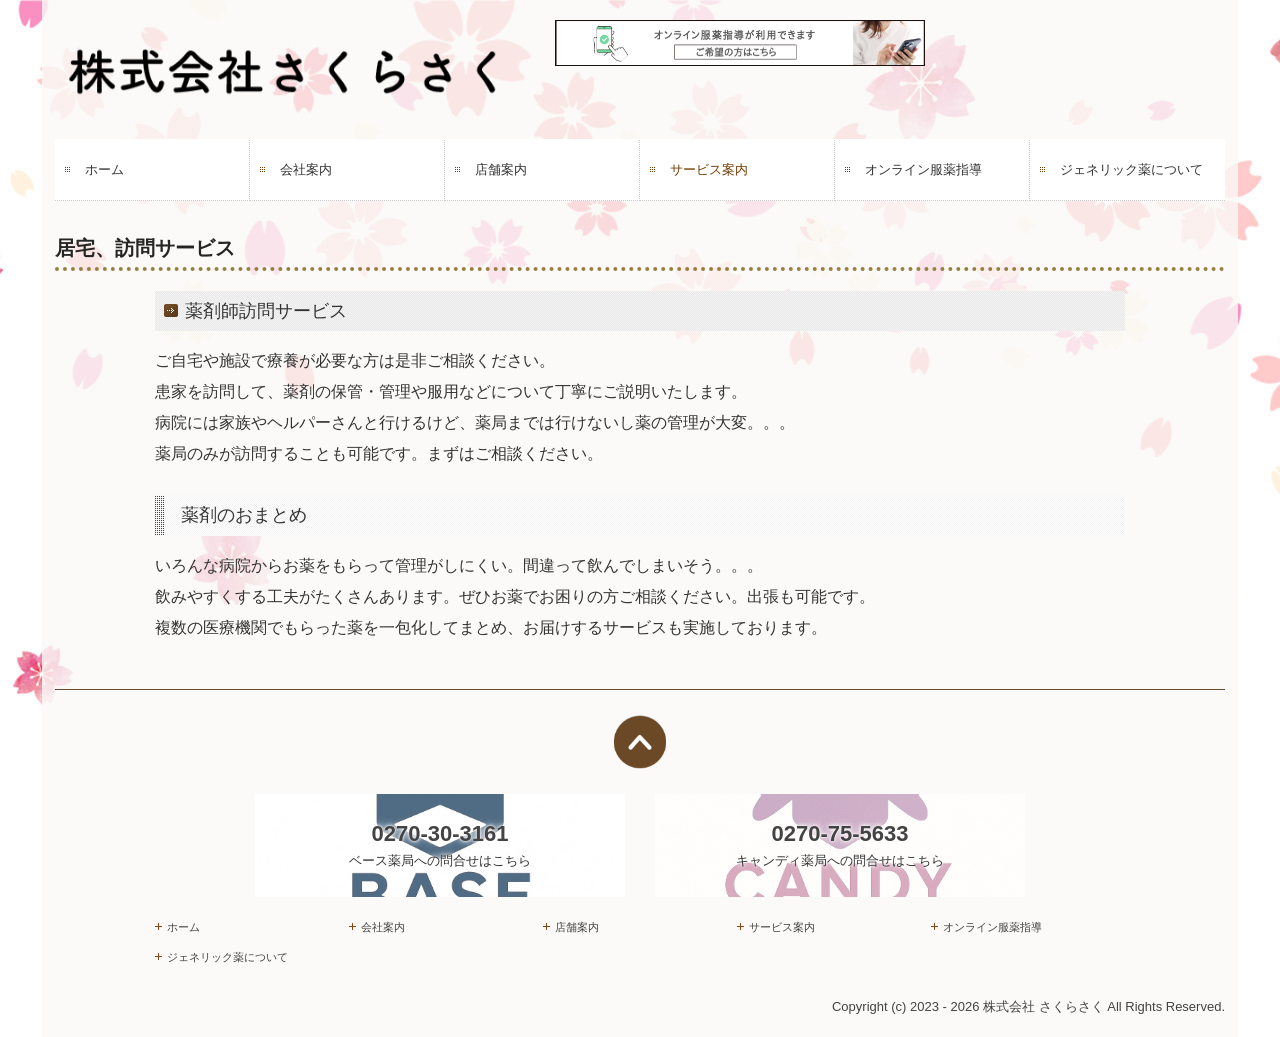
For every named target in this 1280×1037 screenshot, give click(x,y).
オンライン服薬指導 (923, 169)
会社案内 (306, 169)
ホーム (104, 169)
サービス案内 (709, 169)
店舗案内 (501, 169)
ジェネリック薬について (1131, 169)
